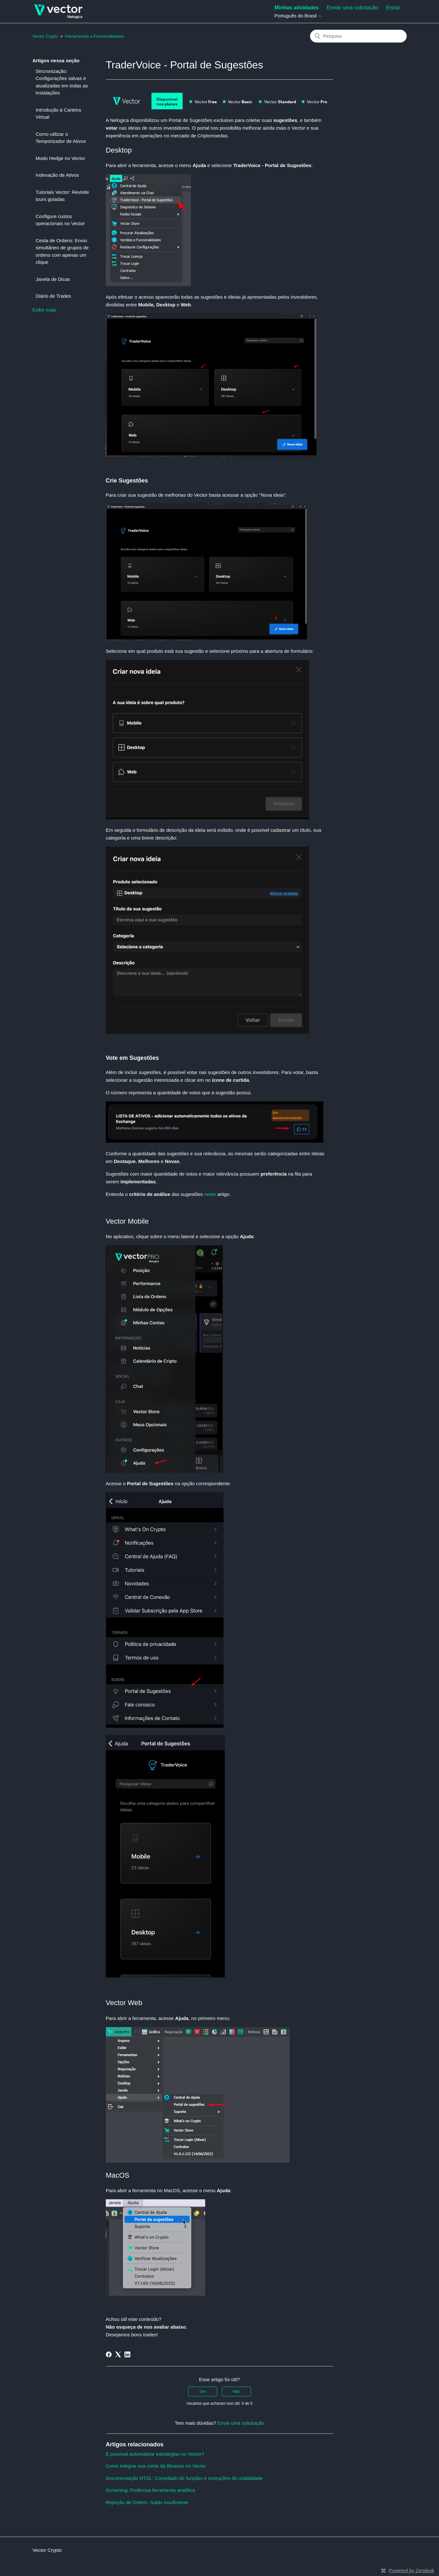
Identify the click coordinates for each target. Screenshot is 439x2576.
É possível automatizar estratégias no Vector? (155, 2454)
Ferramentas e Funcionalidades (94, 36)
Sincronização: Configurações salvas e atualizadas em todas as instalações (62, 82)
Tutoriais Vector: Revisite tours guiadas (62, 195)
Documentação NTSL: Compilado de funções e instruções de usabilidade (184, 2478)
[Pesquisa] (358, 36)
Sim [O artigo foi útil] (202, 2391)
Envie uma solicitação (240, 2423)
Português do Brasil (298, 15)
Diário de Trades (53, 296)
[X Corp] (118, 2354)
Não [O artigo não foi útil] (236, 2391)
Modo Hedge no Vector (60, 158)
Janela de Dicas (53, 279)
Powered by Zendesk (411, 2570)
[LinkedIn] (127, 2354)
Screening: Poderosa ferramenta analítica (150, 2490)
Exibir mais (44, 310)
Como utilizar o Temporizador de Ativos (61, 137)
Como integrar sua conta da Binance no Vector (156, 2466)
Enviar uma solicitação (352, 7)
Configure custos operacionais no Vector (60, 220)
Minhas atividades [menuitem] (296, 7)
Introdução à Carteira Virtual (58, 113)
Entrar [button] (393, 7)
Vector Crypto (45, 36)
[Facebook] (109, 2354)
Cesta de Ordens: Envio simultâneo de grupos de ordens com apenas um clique (62, 251)
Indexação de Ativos (57, 175)
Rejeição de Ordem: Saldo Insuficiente (147, 2502)
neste (210, 1194)
